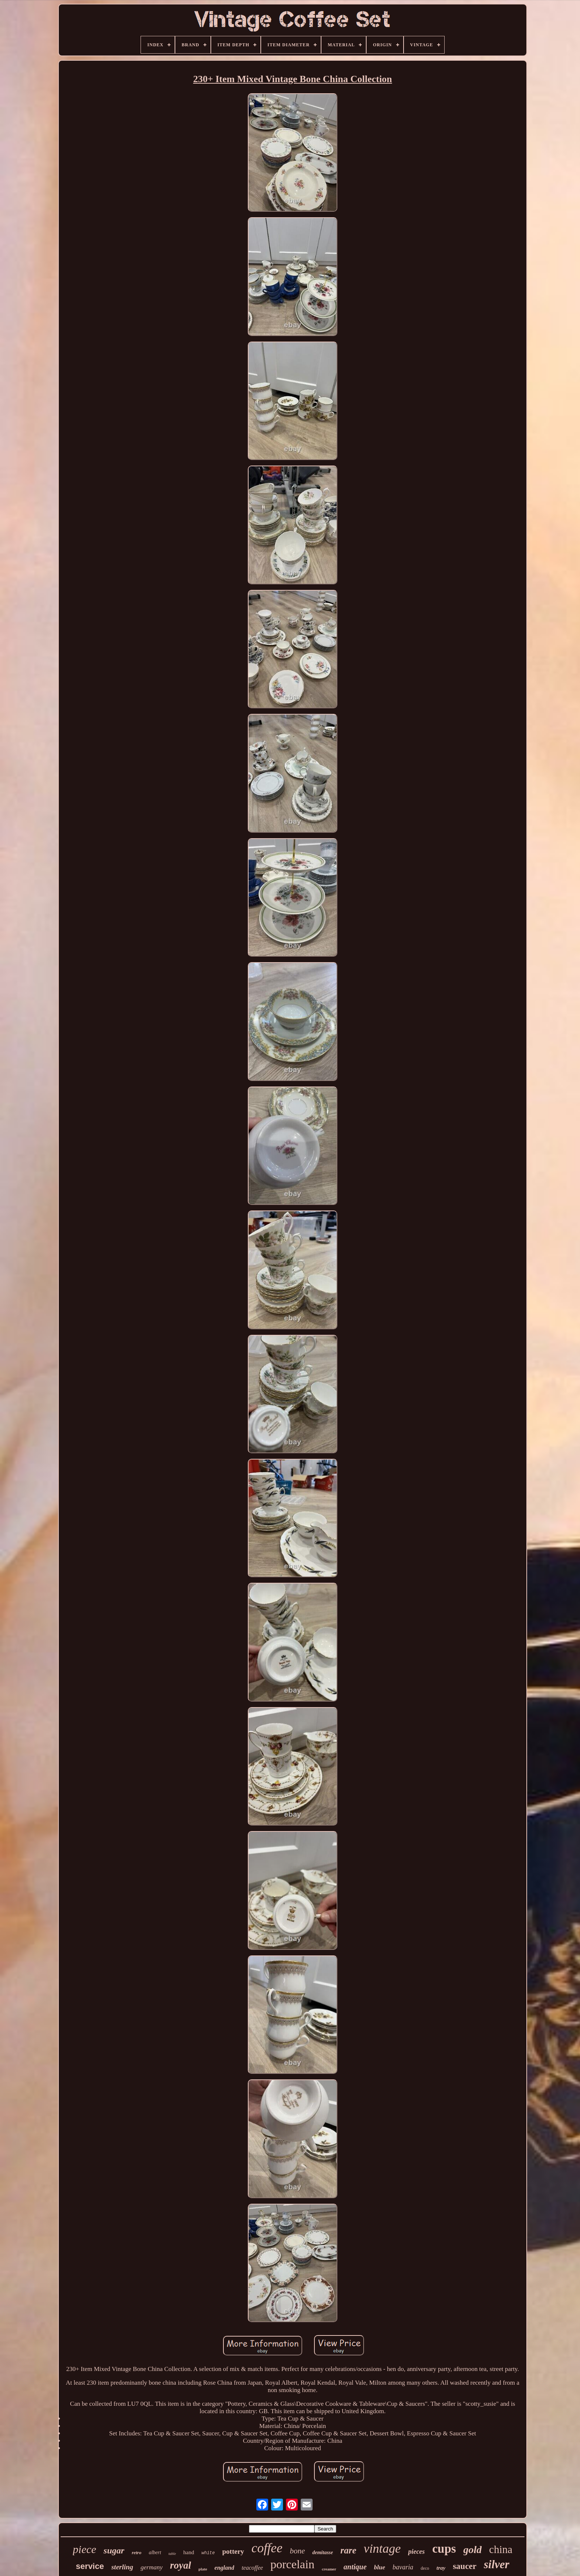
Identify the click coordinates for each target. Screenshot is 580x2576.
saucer (464, 2566)
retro (136, 2552)
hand (188, 2552)
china (500, 2549)
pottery (233, 2551)
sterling (122, 2567)
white (208, 2553)
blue (379, 2567)
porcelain (292, 2564)
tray (440, 2568)
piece (84, 2549)
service (90, 2566)
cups (444, 2548)
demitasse (322, 2552)
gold (472, 2549)
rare (348, 2550)
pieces (416, 2551)
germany (151, 2567)
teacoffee (252, 2568)
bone (297, 2550)
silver (496, 2564)
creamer (329, 2569)
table (172, 2554)
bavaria (402, 2567)
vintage (382, 2548)
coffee (267, 2548)
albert (155, 2552)
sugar (114, 2550)
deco (425, 2568)
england (224, 2568)
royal (180, 2565)
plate (203, 2569)
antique (355, 2567)
